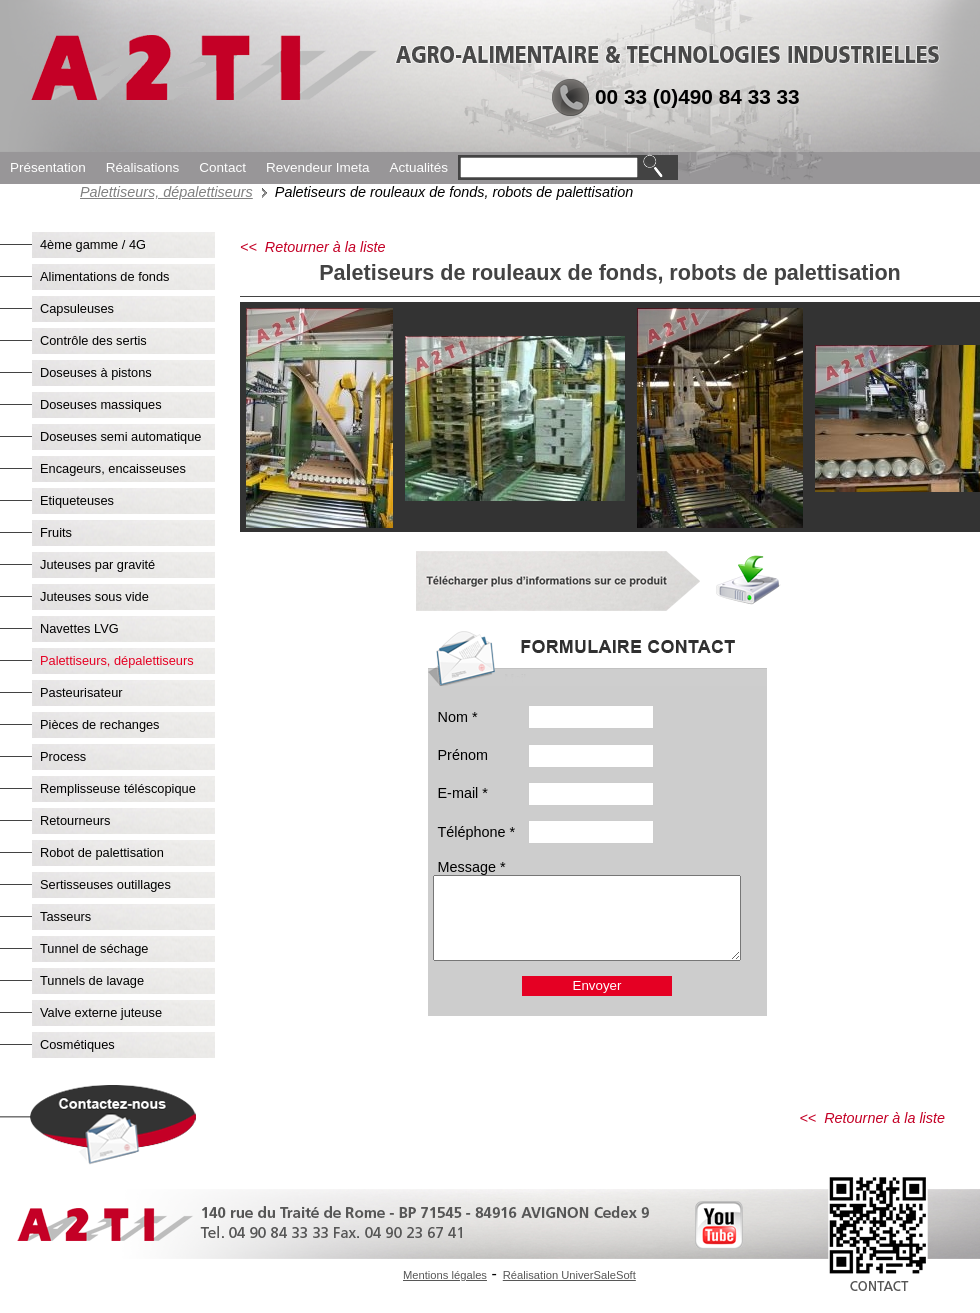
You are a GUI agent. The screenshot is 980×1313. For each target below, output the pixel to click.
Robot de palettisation (102, 852)
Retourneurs (75, 820)
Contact (222, 167)
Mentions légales (445, 1275)
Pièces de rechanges (100, 724)
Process (63, 756)
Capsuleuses (77, 308)
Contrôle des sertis (93, 340)
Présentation (48, 167)
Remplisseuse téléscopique (118, 788)
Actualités (418, 167)
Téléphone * (477, 832)
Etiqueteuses (77, 500)
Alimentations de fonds (104, 276)
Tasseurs (65, 916)
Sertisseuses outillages (105, 884)
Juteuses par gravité (97, 564)
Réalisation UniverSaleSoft (569, 1275)
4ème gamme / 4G (93, 244)
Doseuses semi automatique (120, 436)
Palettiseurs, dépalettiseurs (166, 192)
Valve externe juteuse (101, 1012)
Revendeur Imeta (318, 167)
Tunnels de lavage (92, 980)
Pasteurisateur (81, 692)
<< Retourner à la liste (313, 247)
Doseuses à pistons (96, 372)
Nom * (458, 717)
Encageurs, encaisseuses (113, 468)
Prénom (463, 755)
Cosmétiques (77, 1044)
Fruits (56, 532)
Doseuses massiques (101, 404)
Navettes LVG (79, 628)
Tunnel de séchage (94, 948)
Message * (472, 867)
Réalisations (143, 167)
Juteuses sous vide (94, 596)
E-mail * (463, 793)
